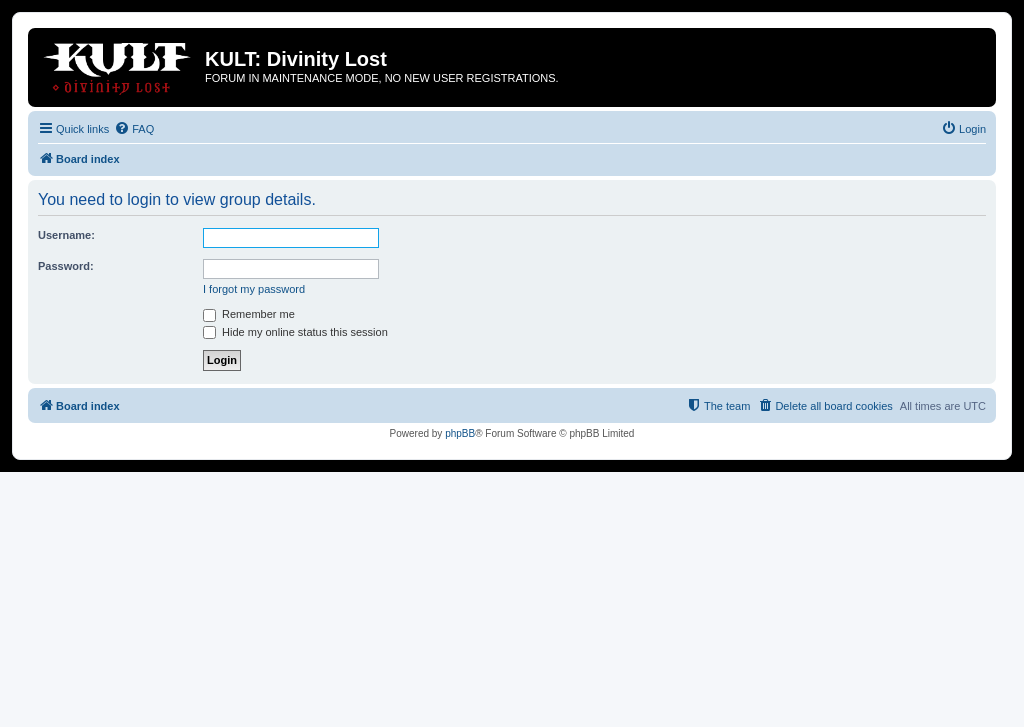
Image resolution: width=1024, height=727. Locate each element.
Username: (66, 235)
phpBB (460, 433)
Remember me (249, 314)
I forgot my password (254, 289)
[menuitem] (134, 129)
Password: (66, 266)
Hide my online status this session (295, 332)
